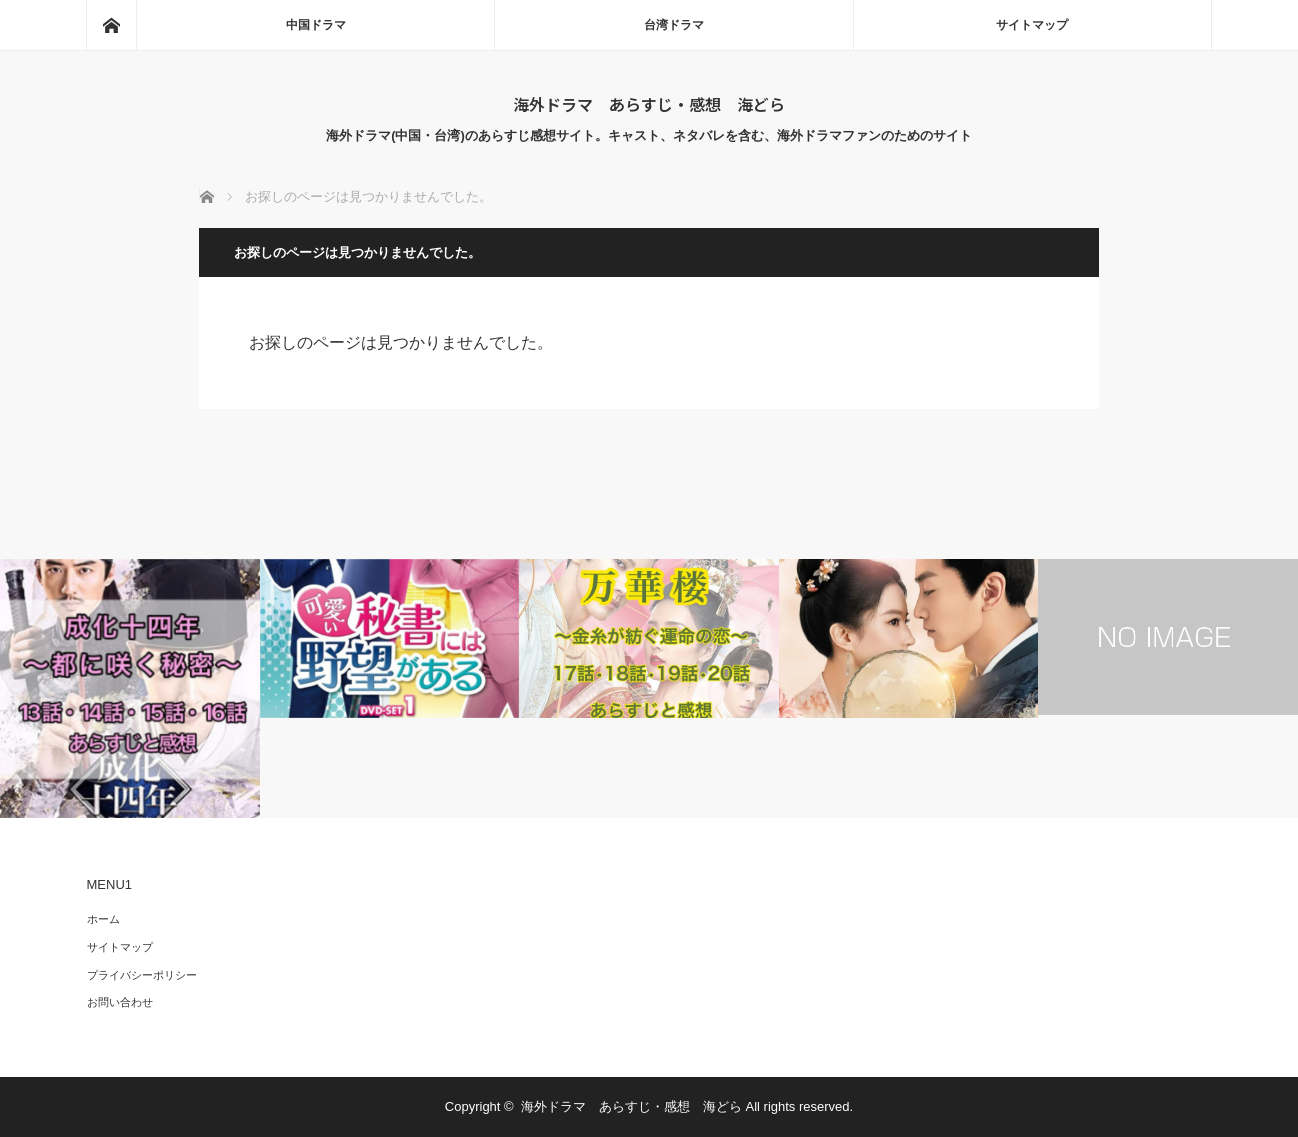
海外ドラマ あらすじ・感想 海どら (649, 104)
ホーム (103, 919)
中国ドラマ (316, 25)
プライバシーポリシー (142, 975)
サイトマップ (1032, 25)
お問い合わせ (120, 1002)
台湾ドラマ (674, 25)
